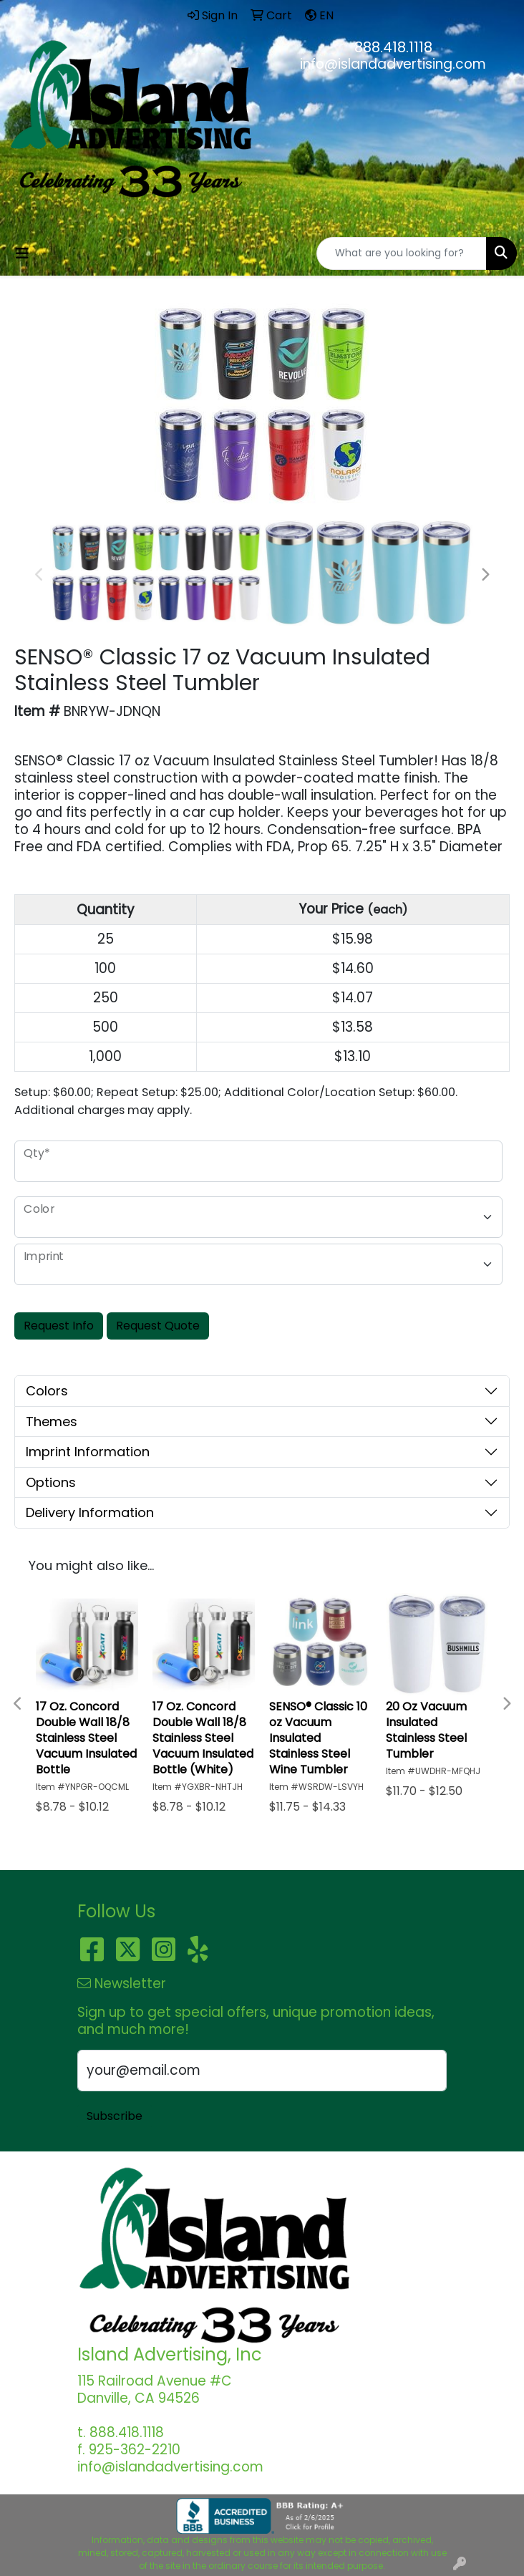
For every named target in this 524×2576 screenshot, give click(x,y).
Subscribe (114, 2116)
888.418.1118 (393, 47)
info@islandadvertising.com (393, 64)
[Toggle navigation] (22, 253)
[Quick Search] (401, 253)
